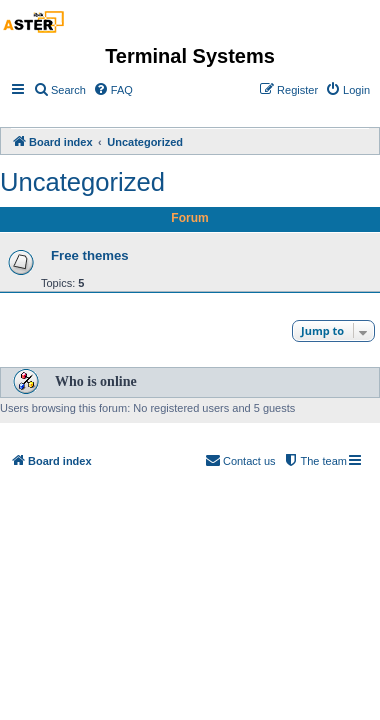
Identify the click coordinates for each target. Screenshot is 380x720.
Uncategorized (82, 182)
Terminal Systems (190, 56)
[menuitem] (59, 90)
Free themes (90, 255)
